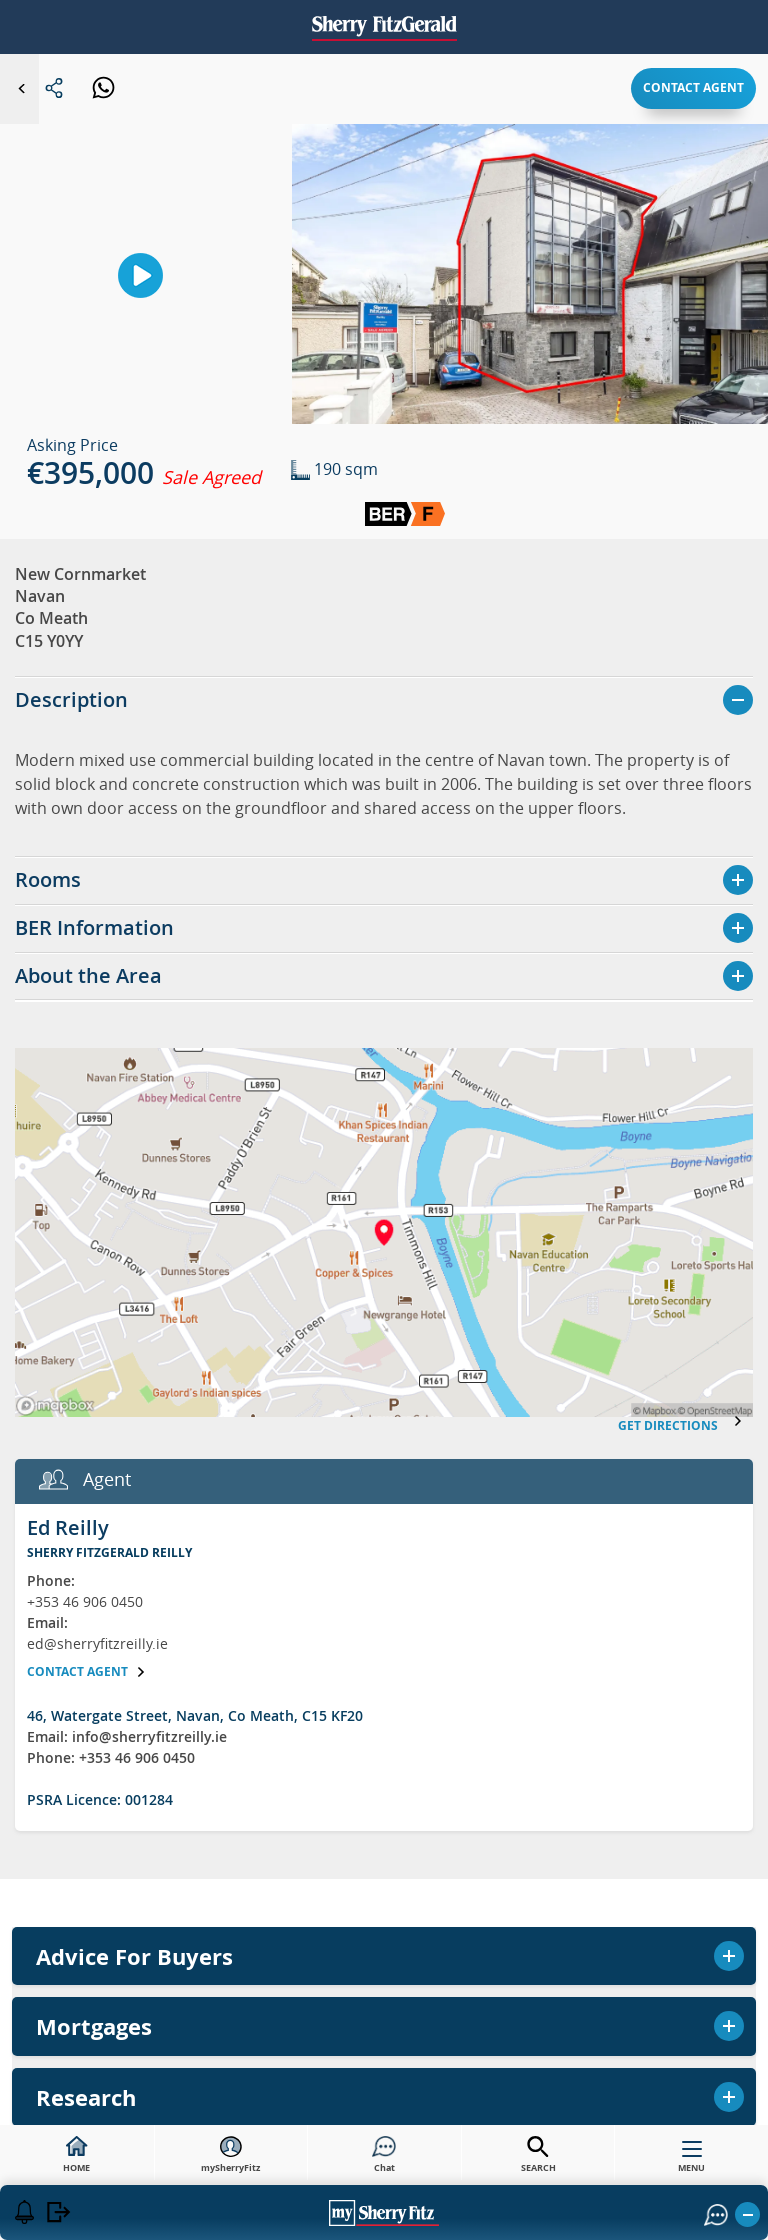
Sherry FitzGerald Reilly (109, 1552)
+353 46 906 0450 (85, 1601)
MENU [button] (691, 2161)
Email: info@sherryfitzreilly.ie (127, 1736)
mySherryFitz (230, 2155)
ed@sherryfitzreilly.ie (97, 1643)
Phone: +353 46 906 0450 (111, 1757)
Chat (384, 2155)
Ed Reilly (68, 1527)
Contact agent (693, 87)
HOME (76, 2155)
